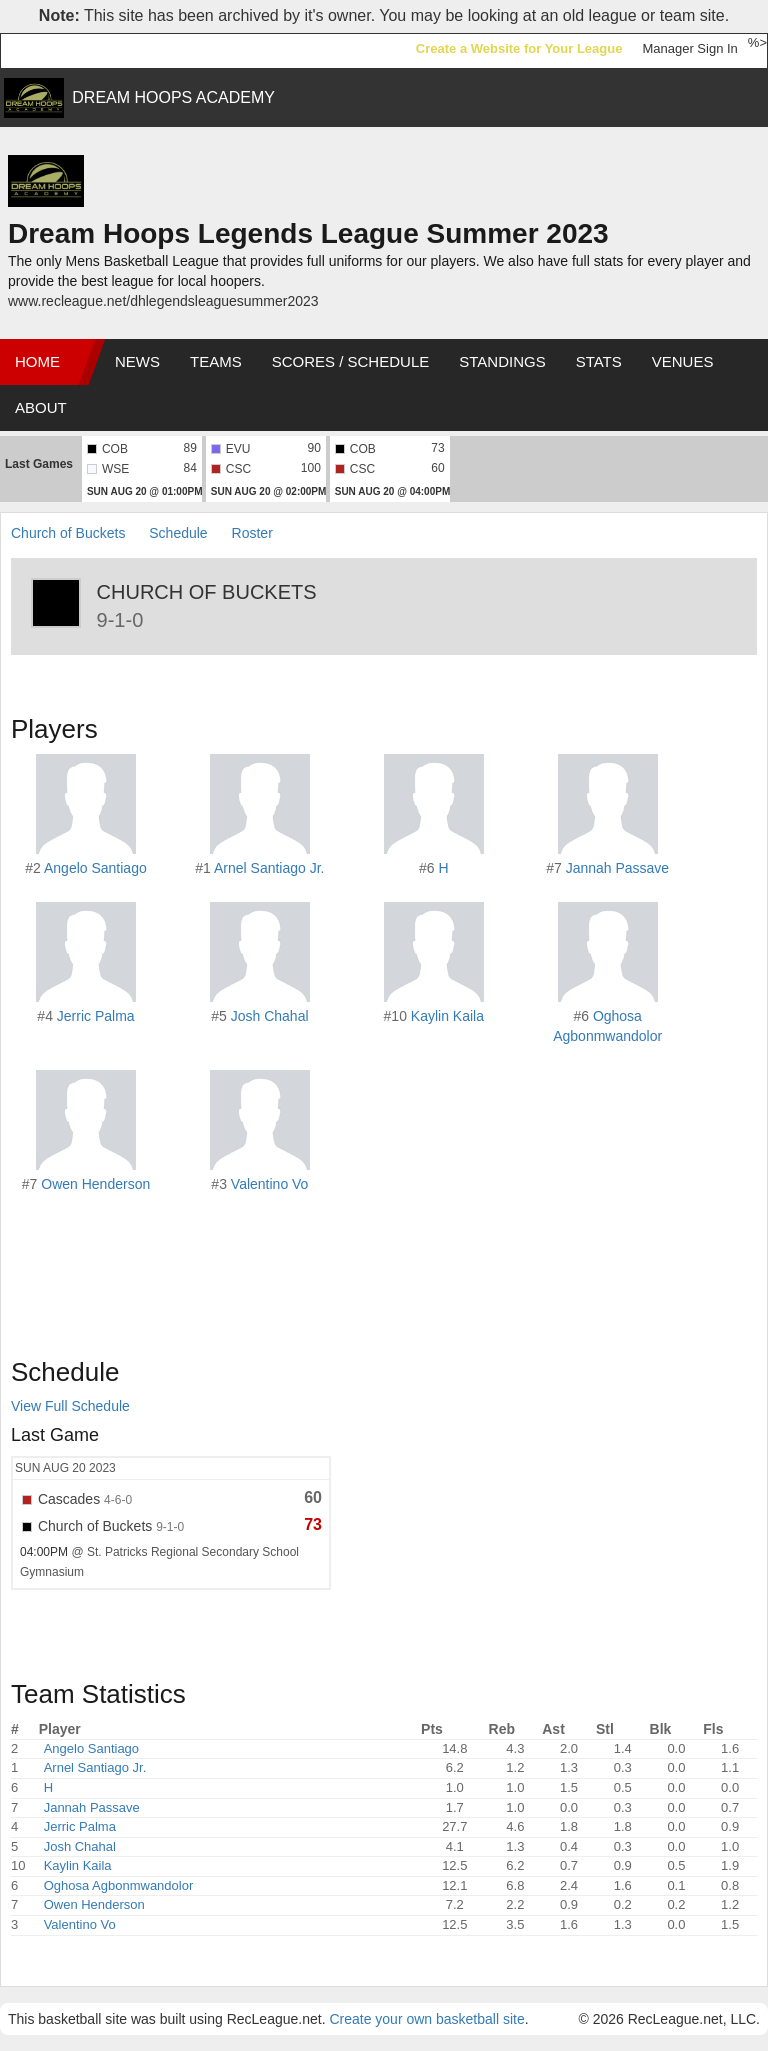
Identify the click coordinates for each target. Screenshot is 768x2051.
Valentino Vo (270, 1184)
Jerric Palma (96, 1016)
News (137, 361)
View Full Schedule (70, 1406)
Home (37, 361)
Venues (683, 361)
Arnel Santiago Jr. (269, 868)
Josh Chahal (270, 1016)
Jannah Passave (618, 868)
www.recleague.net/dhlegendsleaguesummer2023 (163, 301)
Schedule (178, 533)
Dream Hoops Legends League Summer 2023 (308, 233)
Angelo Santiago (95, 868)
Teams (216, 361)
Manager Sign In (689, 48)
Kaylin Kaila (447, 1016)
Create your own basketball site (426, 2019)
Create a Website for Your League (519, 48)
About (41, 407)
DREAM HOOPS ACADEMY (173, 97)
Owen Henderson (95, 1184)
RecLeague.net (61, 50)
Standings (502, 361)
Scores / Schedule (351, 361)
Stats (599, 361)
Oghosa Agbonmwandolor (119, 1885)
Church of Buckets (68, 533)
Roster (252, 533)
